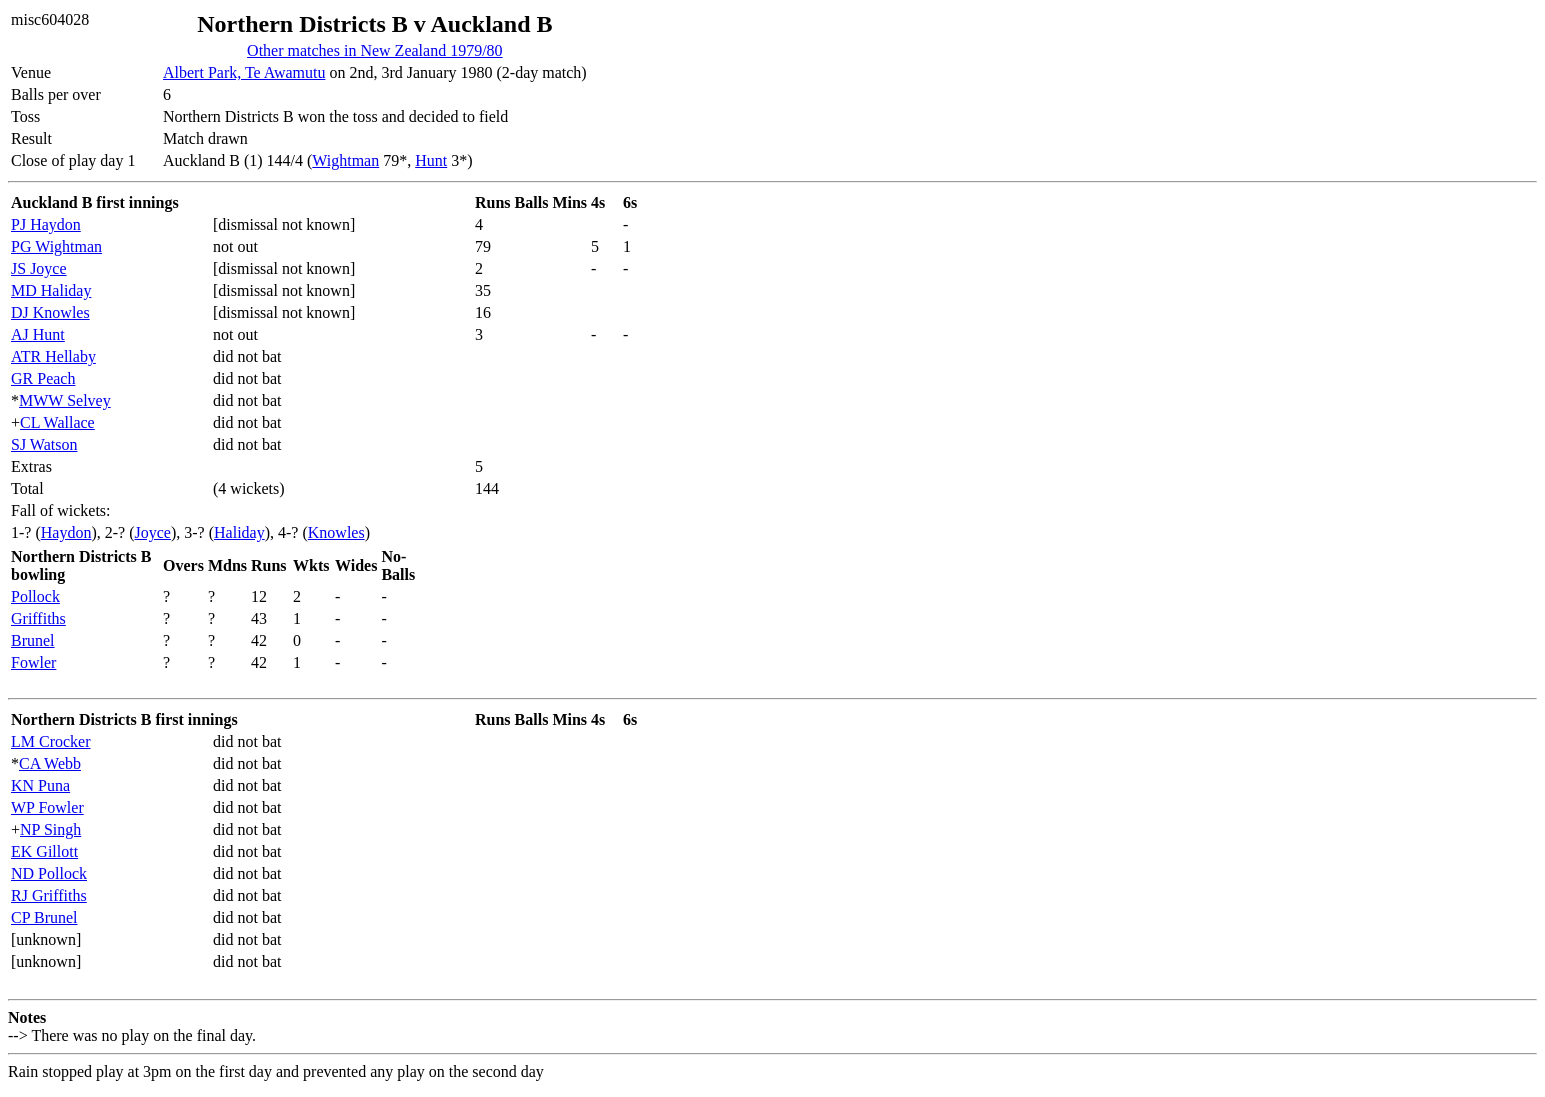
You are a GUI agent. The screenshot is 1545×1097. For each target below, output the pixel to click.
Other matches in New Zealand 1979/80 (374, 50)
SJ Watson (44, 444)
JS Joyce (39, 268)
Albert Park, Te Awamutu (244, 72)
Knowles (336, 532)
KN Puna (40, 785)
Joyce (153, 532)
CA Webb (50, 763)
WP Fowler (47, 807)
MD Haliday (51, 290)
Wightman (345, 160)
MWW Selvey (65, 400)
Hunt (431, 160)
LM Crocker (51, 741)
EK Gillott (44, 851)
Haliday (239, 532)
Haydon (66, 532)
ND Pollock (49, 873)
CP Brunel (44, 917)
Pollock (35, 596)
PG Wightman (56, 246)
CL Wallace (57, 422)
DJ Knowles (50, 312)
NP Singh (50, 829)
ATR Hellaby (53, 356)
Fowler (33, 662)
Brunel (33, 640)
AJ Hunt (38, 334)
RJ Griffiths (49, 895)
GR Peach (43, 378)
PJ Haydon (46, 224)
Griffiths (38, 618)
